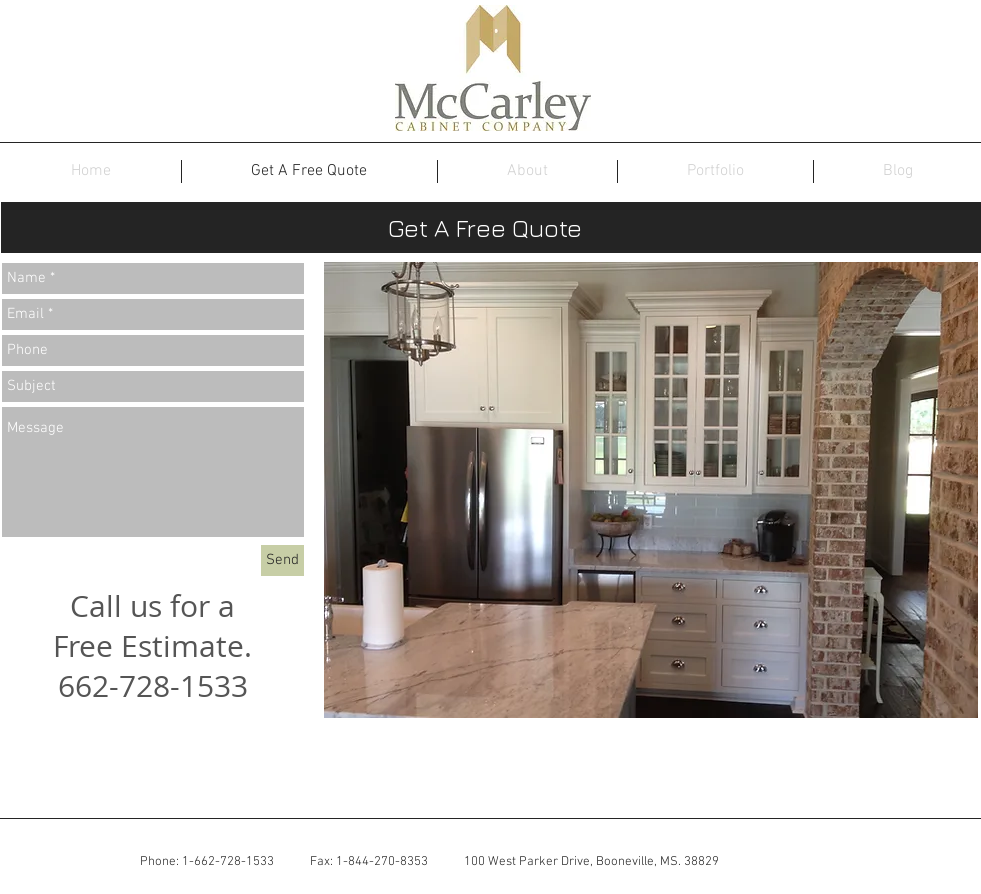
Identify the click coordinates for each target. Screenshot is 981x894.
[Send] (282, 560)
